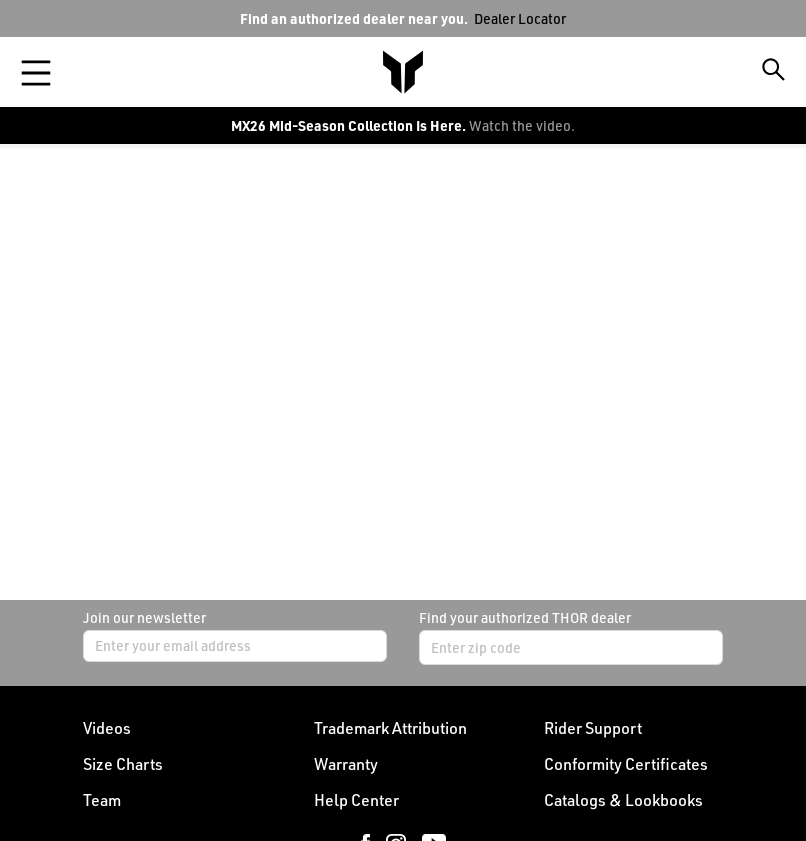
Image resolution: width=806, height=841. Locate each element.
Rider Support (593, 728)
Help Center (356, 800)
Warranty (346, 764)
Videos (107, 728)
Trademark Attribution (390, 728)
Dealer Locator (520, 18)
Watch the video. (522, 125)
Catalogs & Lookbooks (623, 800)
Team (102, 800)
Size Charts (123, 764)
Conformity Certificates (626, 764)
